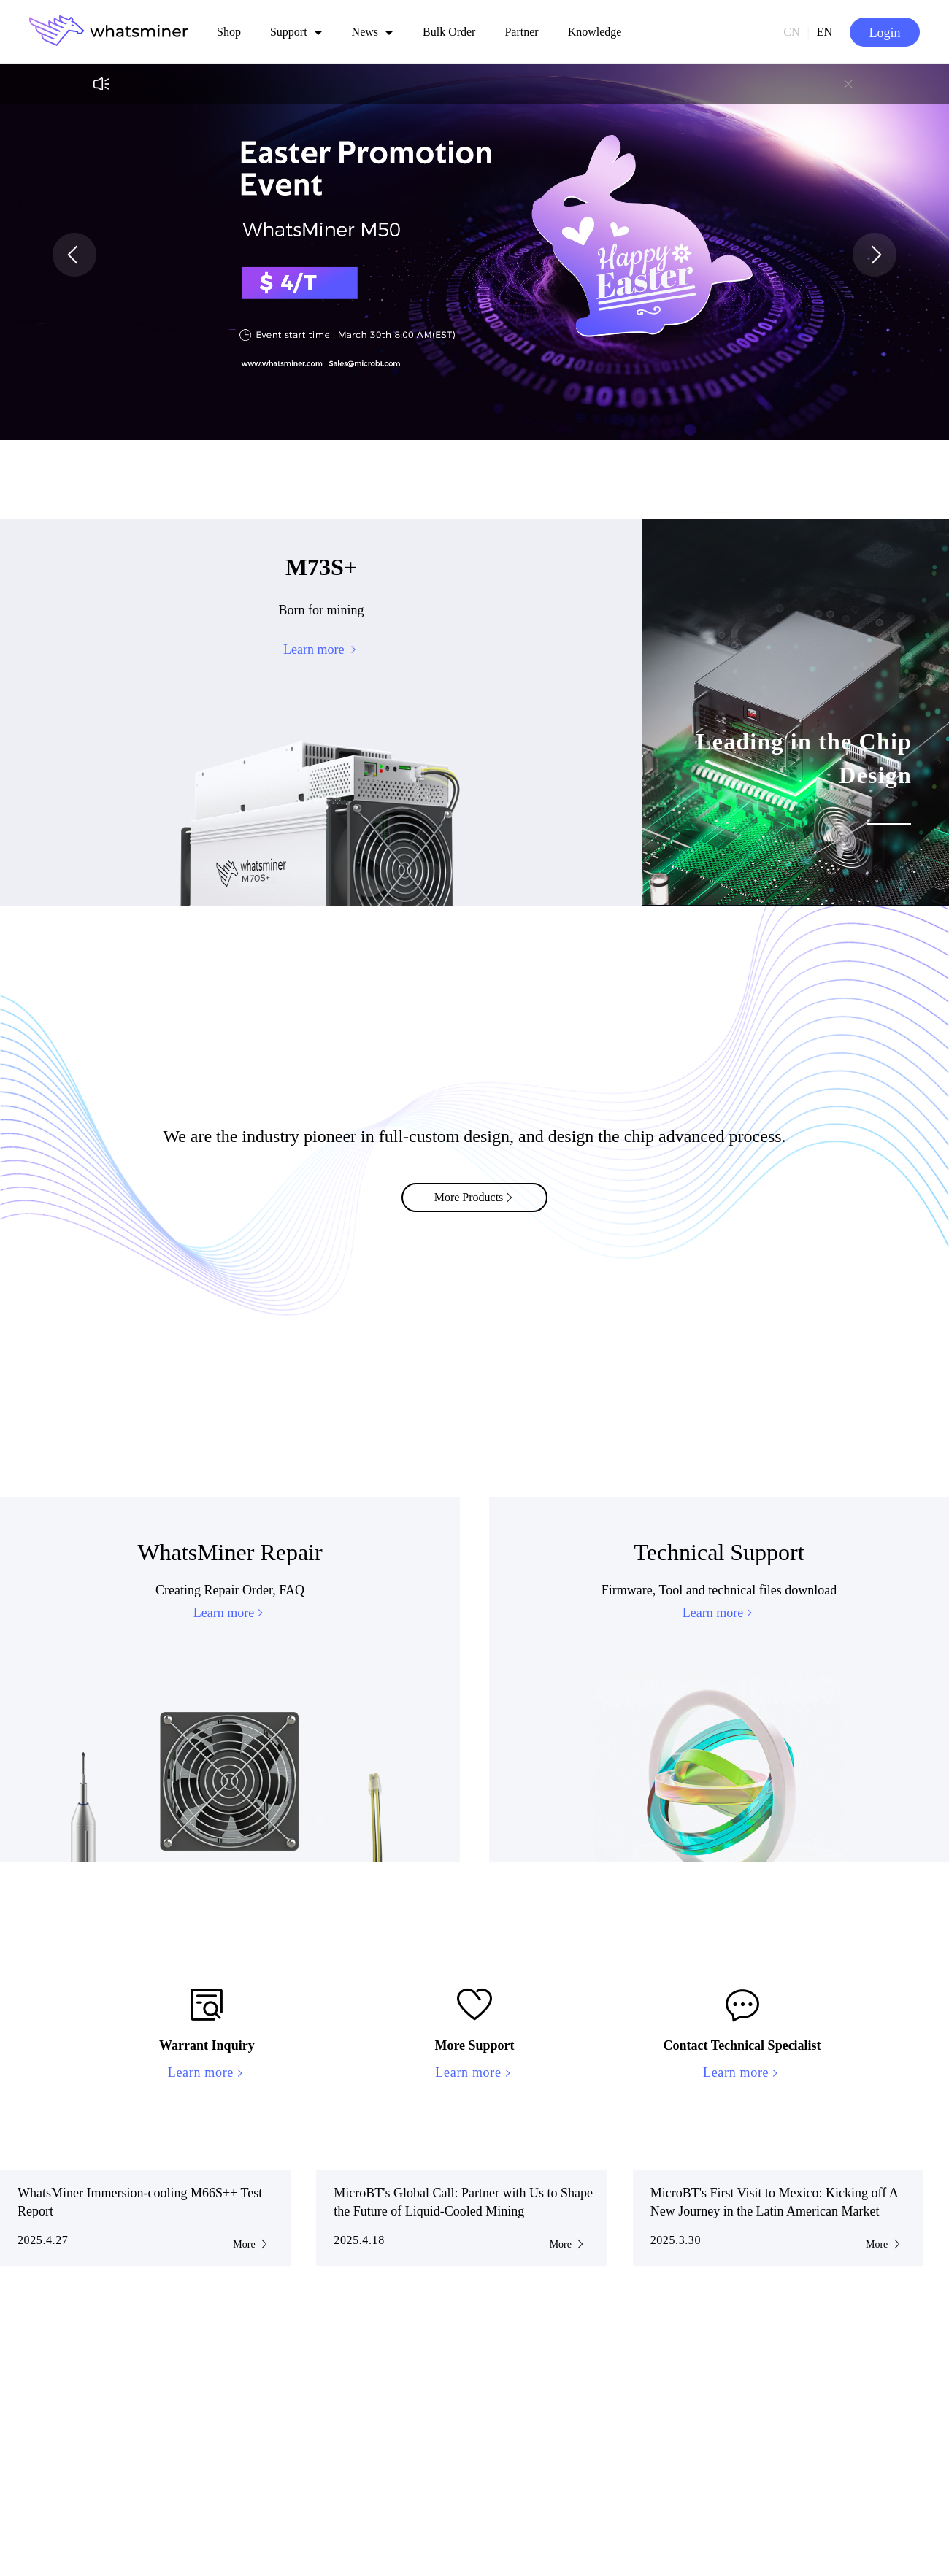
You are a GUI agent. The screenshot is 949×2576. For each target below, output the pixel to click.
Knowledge (595, 32)
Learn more (229, 1612)
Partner (521, 32)
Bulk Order (449, 32)
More (251, 2244)
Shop (229, 32)
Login (885, 33)
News (365, 32)
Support (288, 32)
